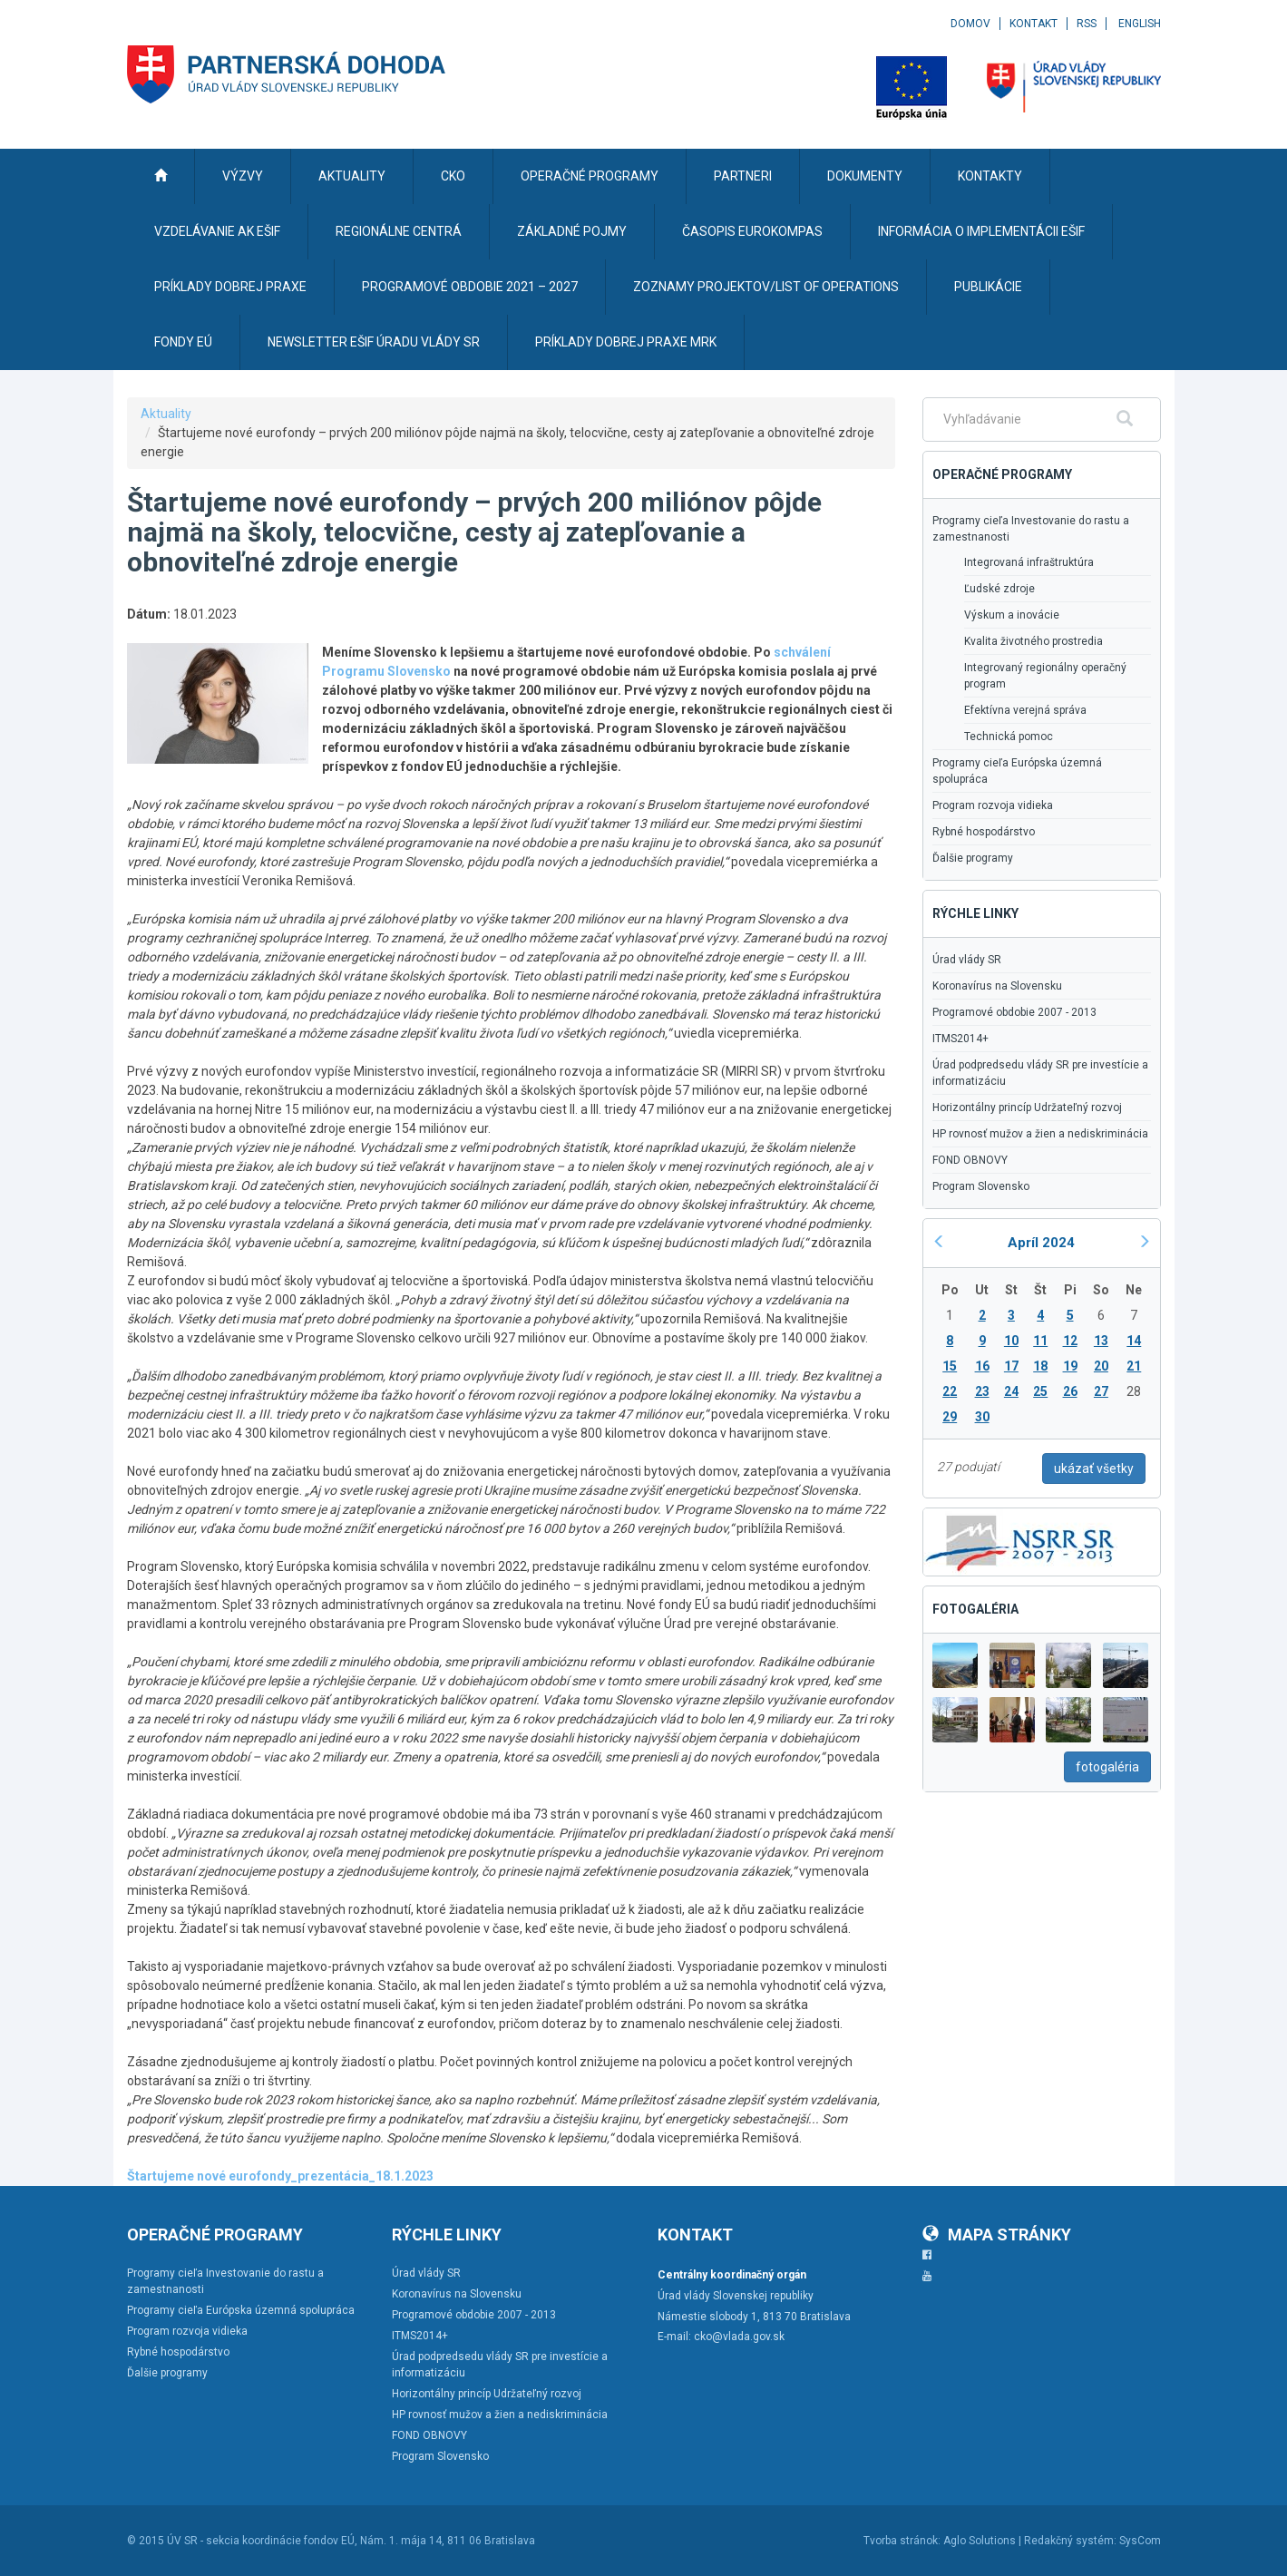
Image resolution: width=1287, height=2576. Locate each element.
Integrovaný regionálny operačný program (1045, 675)
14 (1133, 1340)
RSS (1087, 23)
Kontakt (1033, 23)
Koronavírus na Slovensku (997, 986)
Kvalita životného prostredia (1033, 641)
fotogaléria (1107, 1767)
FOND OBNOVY (970, 1160)
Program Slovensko (980, 1186)
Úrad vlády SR (966, 959)
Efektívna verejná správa (1025, 710)
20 (1101, 1366)
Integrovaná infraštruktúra (1029, 562)
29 (949, 1417)
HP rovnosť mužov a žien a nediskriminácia (1040, 1133)
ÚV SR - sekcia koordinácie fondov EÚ (261, 2540)
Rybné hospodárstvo (983, 831)
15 (949, 1366)
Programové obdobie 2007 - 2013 (1014, 1012)
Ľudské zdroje (999, 588)
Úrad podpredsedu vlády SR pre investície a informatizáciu (1040, 1073)
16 (982, 1366)
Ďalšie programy (972, 858)
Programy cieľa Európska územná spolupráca (1017, 770)
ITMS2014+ (960, 1038)
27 (1101, 1391)
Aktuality (166, 413)
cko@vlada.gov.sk (739, 2336)
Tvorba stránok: (902, 2540)
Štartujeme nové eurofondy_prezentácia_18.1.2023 (280, 2176)
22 (949, 1391)
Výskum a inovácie (1011, 615)
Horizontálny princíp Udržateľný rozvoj (1027, 1107)
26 (1070, 1391)
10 (1011, 1340)
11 (1040, 1340)
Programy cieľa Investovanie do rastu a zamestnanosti (1030, 528)
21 (1133, 1366)
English (1139, 23)
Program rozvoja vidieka (992, 805)
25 (1040, 1391)
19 (1070, 1366)
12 (1070, 1340)
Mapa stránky (996, 2234)
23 (982, 1391)
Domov (970, 23)
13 (1101, 1340)
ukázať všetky (1094, 1468)
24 (1011, 1391)
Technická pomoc (1008, 736)
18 (1040, 1366)
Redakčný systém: (1070, 2540)
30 (982, 1417)
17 (1011, 1366)
